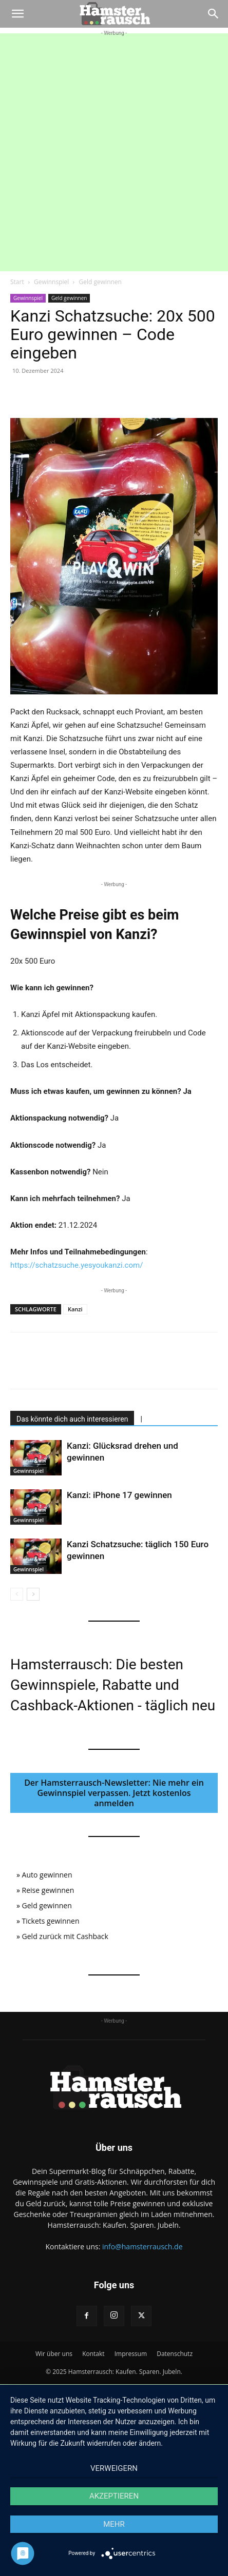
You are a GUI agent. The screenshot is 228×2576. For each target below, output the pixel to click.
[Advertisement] (114, 152)
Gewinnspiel (51, 281)
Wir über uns (53, 2353)
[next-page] (33, 1594)
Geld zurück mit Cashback (65, 1936)
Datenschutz (175, 2353)
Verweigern (114, 2468)
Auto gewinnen (47, 1875)
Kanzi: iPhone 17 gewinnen (119, 1495)
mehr (114, 2524)
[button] (17, 14)
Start (17, 281)
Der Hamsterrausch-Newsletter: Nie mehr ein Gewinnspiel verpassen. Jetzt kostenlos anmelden (114, 1793)
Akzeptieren (114, 2496)
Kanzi (75, 1309)
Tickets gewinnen (51, 1921)
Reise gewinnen (48, 1890)
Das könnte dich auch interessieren (72, 1419)
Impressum (131, 2353)
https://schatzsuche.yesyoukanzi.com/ (76, 1265)
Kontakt (93, 2353)
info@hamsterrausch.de (142, 2246)
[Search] (213, 14)
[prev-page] (16, 1594)
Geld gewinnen (100, 281)
